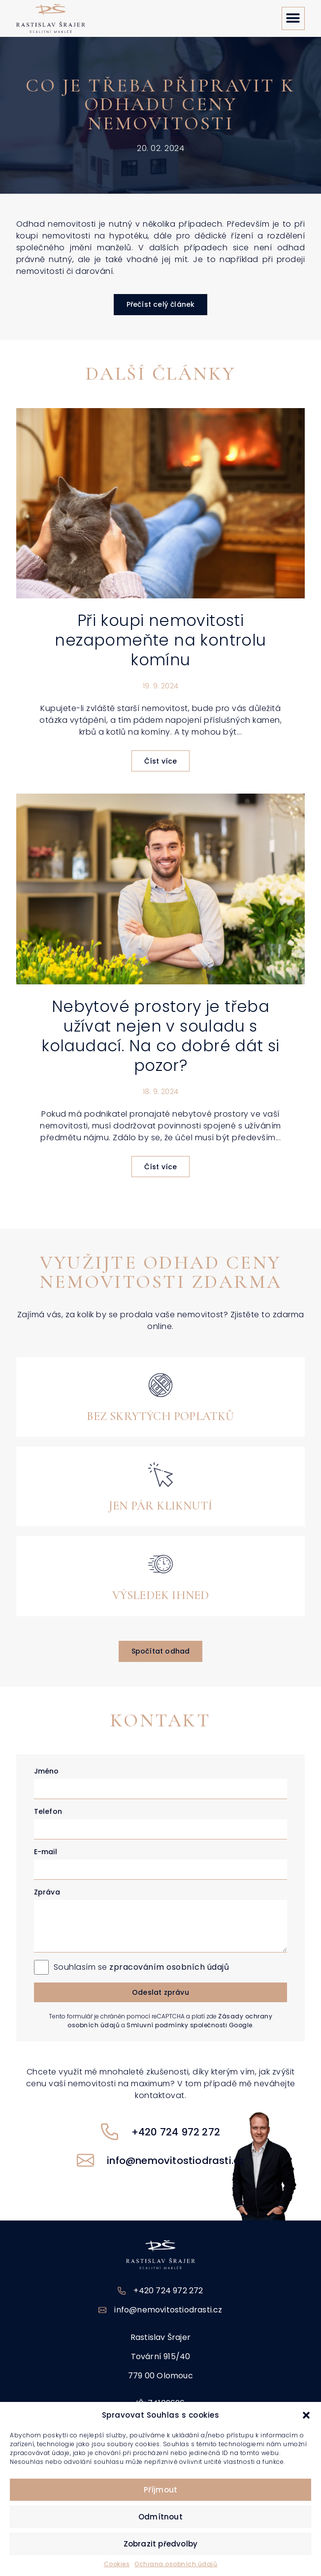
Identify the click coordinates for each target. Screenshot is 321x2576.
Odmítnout (160, 2517)
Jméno (46, 1771)
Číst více (160, 761)
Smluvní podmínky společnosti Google (190, 2025)
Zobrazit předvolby (161, 2544)
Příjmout (161, 2490)
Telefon (48, 1811)
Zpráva (47, 1892)
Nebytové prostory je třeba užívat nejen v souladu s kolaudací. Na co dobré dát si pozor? (160, 1035)
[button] (306, 2415)
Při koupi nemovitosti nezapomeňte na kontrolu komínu (160, 640)
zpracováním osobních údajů (169, 1967)
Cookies (117, 2564)
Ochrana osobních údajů (175, 2564)
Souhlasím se (141, 1967)
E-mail (45, 1852)
